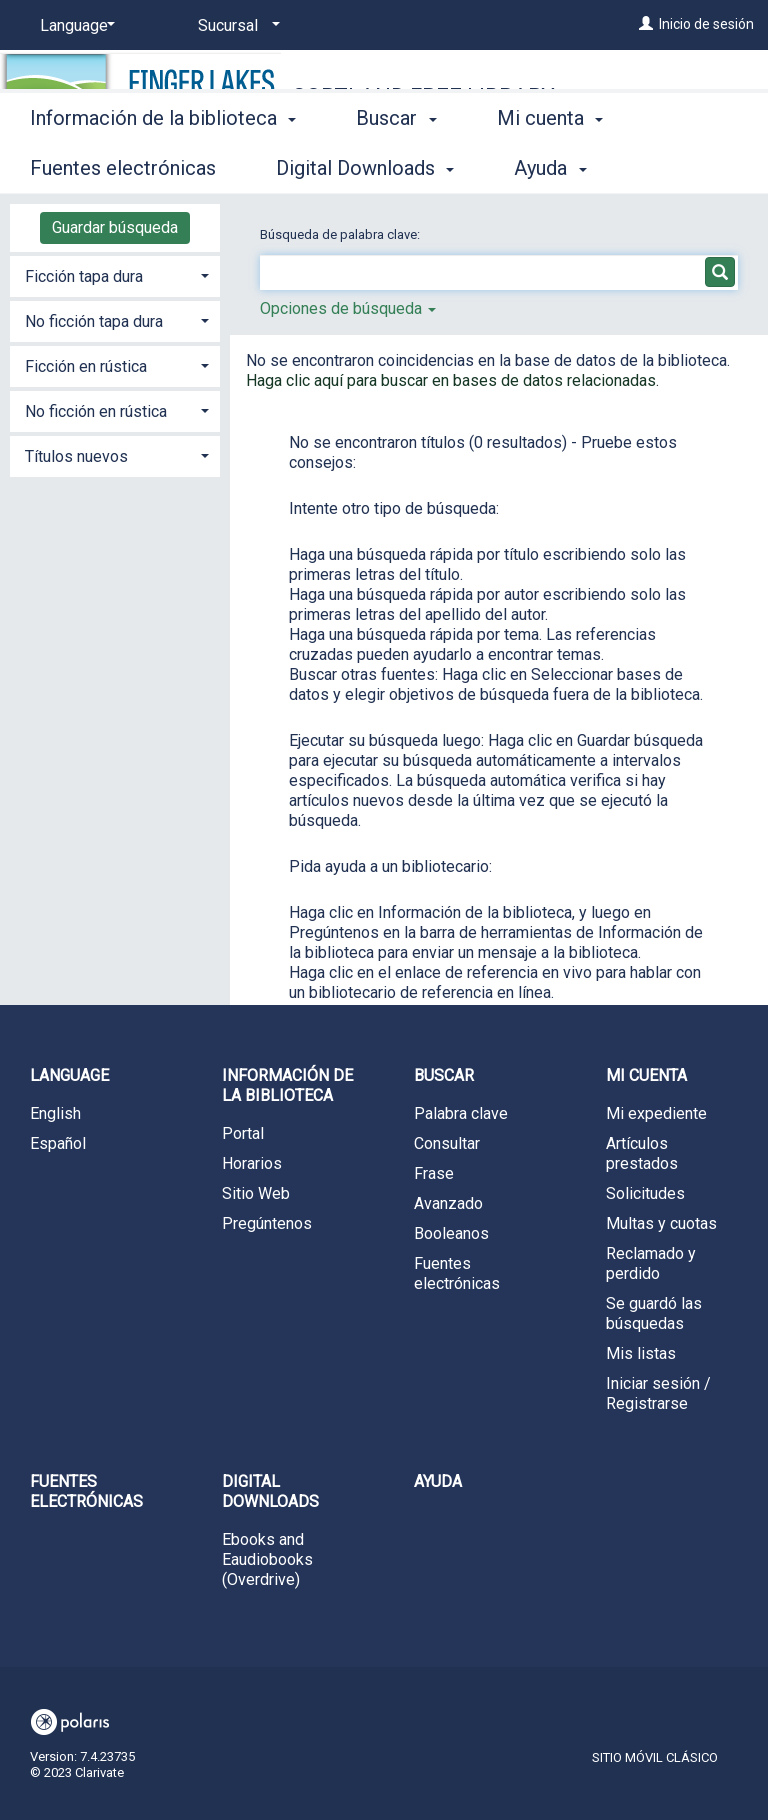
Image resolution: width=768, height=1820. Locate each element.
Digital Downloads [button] (270, 1491)
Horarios (252, 1163)
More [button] (536, 168)
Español (58, 1143)
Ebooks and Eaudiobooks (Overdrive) (267, 1559)
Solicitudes (645, 1193)
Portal (243, 1133)
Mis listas (641, 1353)
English (55, 1113)
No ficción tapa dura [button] (94, 321)
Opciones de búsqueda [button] (348, 308)
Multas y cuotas (661, 1223)
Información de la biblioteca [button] (163, 165)
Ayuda (438, 1481)
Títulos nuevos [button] (76, 456)
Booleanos (451, 1233)
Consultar (447, 1143)
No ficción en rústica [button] (96, 411)
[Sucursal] (235, 26)
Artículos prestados (642, 1153)
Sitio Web (256, 1193)
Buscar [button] (396, 165)
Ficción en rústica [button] (86, 366)
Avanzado (448, 1203)
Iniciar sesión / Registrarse (658, 1393)
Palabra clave (461, 1113)
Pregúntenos (267, 1223)
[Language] (74, 26)
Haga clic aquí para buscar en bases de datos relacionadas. (452, 380)
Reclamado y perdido (651, 1263)
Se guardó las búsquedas (654, 1313)
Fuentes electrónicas (457, 1273)
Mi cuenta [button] (646, 1075)
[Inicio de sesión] (646, 24)
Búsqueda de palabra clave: (341, 234)
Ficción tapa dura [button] (84, 276)
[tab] (115, 274)
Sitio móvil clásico (655, 1757)
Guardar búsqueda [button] (115, 227)
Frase (434, 1173)
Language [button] (69, 1075)
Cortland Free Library (423, 96)
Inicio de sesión (706, 24)
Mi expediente (656, 1113)
